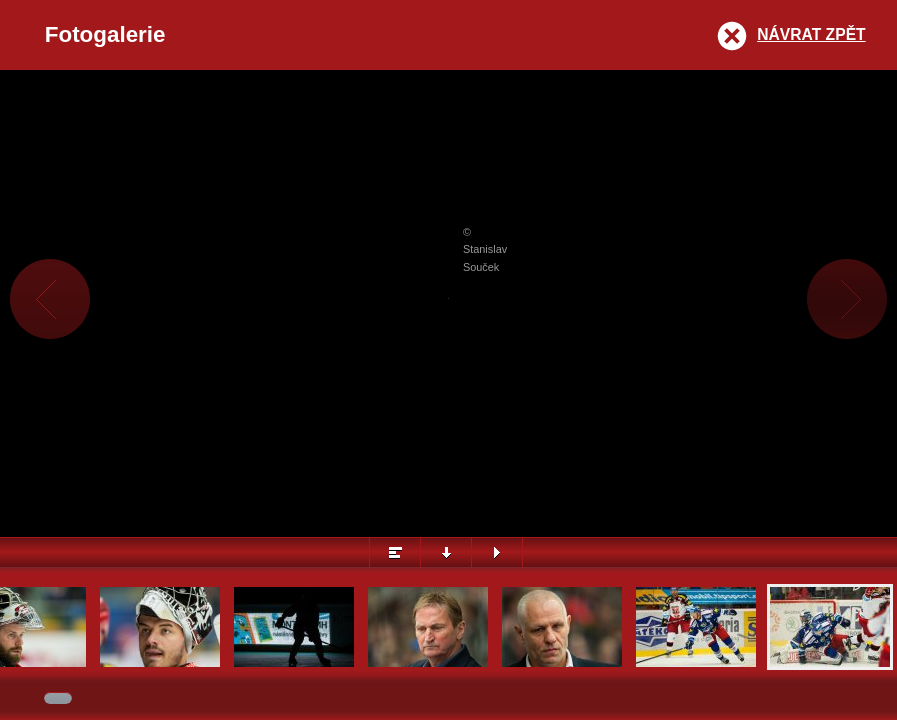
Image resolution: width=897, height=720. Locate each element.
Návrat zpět (811, 34)
